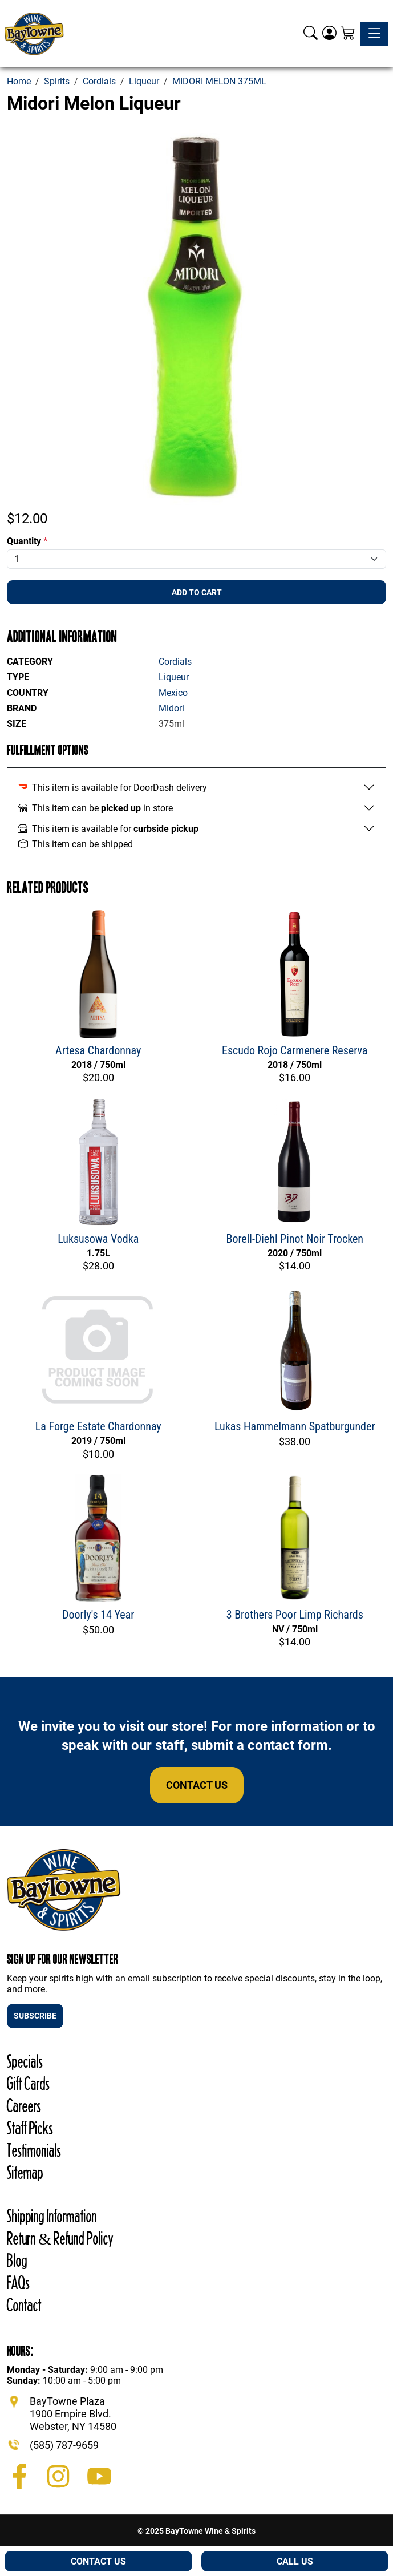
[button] (310, 33)
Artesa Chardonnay (98, 1050)
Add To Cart (197, 592)
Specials (25, 2061)
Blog (17, 2260)
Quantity (27, 541)
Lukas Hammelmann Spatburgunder (294, 1426)
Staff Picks (30, 2128)
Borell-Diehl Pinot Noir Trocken (294, 1238)
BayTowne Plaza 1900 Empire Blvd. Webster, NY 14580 (73, 2413)
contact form (288, 1745)
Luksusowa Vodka (98, 1238)
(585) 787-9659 (64, 2445)
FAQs (18, 2282)
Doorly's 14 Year (98, 1614)
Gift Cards (28, 2083)
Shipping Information (52, 2216)
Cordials (175, 661)
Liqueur (174, 677)
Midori (171, 708)
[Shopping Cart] (348, 33)
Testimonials (34, 2150)
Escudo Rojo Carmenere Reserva (294, 1050)
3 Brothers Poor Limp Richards (294, 1614)
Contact (24, 2305)
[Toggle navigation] (374, 34)
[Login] (329, 33)
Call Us (295, 2561)
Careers (24, 2106)
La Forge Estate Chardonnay (98, 1426)
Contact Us (197, 1785)
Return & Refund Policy (60, 2238)
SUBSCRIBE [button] (35, 2015)
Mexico (173, 693)
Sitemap (25, 2172)
